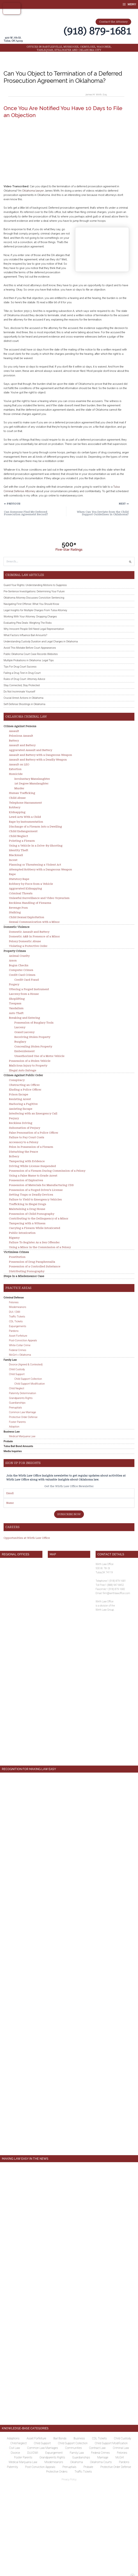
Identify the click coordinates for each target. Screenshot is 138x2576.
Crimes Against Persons (20, 729)
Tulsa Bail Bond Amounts (18, 1449)
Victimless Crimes (16, 1255)
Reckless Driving (20, 1126)
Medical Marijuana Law (22, 1439)
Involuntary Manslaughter (32, 782)
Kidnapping (17, 815)
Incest (13, 863)
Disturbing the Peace (23, 1155)
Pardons (14, 1334)
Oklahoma (76, 2465)
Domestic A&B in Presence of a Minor (34, 939)
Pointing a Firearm (22, 844)
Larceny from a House (24, 997)
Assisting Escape (20, 1112)
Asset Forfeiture (18, 1339)
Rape (12, 877)
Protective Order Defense (23, 1420)
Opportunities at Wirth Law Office (27, 1541)
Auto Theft (16, 1016)
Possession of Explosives (26, 1183)
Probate (8, 1444)
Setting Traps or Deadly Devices (31, 1198)
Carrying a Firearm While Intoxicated (34, 1231)
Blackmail (16, 858)
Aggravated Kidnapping (25, 892)
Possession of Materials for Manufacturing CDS (41, 1188)
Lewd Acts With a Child (25, 820)
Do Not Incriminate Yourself (19, 695)
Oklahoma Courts (101, 2465)
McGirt (120, 2460)
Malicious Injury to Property (28, 1069)
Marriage (102, 2460)
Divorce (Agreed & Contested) (26, 1368)
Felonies (14, 1305)
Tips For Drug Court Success (20, 669)
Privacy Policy (69, 2482)
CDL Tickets (16, 1324)
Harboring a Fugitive (23, 1107)
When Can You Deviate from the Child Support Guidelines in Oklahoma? (106, 515)
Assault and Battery (22, 748)
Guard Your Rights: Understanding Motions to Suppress (35, 588)
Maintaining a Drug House (27, 1212)
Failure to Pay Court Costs (26, 1140)
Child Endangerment (23, 834)
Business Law (12, 1434)
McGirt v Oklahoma (20, 1358)
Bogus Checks (18, 968)
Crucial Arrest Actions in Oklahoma (23, 701)
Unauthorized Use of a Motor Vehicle (39, 1059)
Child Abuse (17, 801)
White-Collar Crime (19, 1348)
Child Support (17, 1377)
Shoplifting (17, 1002)
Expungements (17, 1329)
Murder (19, 791)
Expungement (54, 2456)
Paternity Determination (22, 1396)
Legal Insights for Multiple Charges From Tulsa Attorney (35, 613)
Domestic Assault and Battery (29, 935)
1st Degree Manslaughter (31, 787)
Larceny (19, 1030)
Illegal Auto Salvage (22, 1073)
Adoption (14, 1430)
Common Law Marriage (22, 1415)
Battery (14, 743)
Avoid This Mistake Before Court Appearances (30, 651)
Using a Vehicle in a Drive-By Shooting (36, 848)
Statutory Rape (19, 882)
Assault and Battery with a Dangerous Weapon (40, 758)
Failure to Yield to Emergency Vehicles (35, 1202)
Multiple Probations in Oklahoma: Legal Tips (29, 663)
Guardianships (17, 1406)
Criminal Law (121, 2451)
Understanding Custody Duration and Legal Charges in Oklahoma (41, 645)
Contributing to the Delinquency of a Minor (38, 1222)
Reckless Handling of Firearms (30, 906)
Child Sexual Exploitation (26, 920)
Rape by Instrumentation (26, 825)
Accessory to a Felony (23, 1145)
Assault (14, 734)
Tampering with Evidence (27, 1164)
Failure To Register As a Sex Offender (34, 1245)
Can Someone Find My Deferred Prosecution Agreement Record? (27, 513)
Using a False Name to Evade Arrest (33, 1178)
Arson (13, 964)
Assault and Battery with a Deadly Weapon (38, 763)
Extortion (15, 772)
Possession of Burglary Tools (34, 1025)
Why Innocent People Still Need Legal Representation (34, 632)
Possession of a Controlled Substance (34, 1269)
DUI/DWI (32, 2456)
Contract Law (97, 2451)
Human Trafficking (22, 796)
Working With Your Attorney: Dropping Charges (30, 619)
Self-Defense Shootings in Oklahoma (24, 707)
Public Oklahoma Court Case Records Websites (31, 657)
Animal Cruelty (19, 959)
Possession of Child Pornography (31, 1217)
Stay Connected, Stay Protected (22, 688)
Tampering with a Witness (27, 1226)
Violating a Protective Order (28, 949)
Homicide (16, 777)
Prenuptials (15, 1410)
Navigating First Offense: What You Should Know (31, 607)
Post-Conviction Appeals (23, 1343)
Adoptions (13, 2442)
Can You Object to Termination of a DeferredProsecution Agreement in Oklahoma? (63, 77)
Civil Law (14, 2451)
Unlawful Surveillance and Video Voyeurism (39, 901)
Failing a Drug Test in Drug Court (22, 676)
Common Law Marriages (42, 2451)
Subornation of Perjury (24, 1131)
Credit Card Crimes (22, 978)
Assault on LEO (19, 767)
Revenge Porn (18, 911)
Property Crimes (15, 954)
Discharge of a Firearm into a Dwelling (35, 829)
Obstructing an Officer (24, 1088)
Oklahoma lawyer (33, 190)
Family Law (10, 1363)
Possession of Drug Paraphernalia (32, 1265)
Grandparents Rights (21, 1401)
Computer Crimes (21, 973)
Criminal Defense (14, 1301)
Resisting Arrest (20, 1102)
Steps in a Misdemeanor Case (24, 1279)
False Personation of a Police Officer (33, 1136)
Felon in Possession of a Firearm (31, 1150)
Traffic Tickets (17, 1320)
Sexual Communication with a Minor (34, 925)
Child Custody (17, 1372)
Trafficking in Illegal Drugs (27, 1207)
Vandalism (16, 1011)
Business (79, 2442)
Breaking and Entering (24, 1021)
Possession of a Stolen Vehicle (29, 1064)
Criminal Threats (21, 896)
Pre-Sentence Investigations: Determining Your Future (34, 594)
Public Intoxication (22, 1236)
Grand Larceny (24, 1035)
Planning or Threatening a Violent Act (35, 868)
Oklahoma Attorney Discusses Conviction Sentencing (34, 601)
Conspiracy (17, 1083)
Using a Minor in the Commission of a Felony (40, 1250)
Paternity (12, 2470)
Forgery (14, 987)
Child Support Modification (29, 1387)
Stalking (15, 915)
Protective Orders (56, 2475)
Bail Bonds (59, 2442)
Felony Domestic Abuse (25, 944)
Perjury (14, 1121)
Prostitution (17, 1260)
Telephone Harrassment (25, 806)
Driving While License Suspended (32, 1169)
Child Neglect (18, 839)
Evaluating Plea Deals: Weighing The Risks (28, 626)
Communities (73, 2451)
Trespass (15, 1006)
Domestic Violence (16, 930)
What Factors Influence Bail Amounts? (25, 638)
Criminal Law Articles (24, 578)
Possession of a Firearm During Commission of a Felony (47, 1174)
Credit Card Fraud (26, 983)
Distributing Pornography (26, 1274)
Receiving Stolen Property (32, 1040)
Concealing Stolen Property (33, 1049)
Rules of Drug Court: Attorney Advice (24, 682)
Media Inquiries (13, 1454)
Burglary (20, 1045)
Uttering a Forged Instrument (29, 992)
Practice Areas (18, 1291)
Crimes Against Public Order (23, 1078)
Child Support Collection (28, 1382)
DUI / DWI (14, 1315)
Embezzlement (24, 1054)
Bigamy (14, 1241)
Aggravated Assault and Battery (30, 753)
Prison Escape (18, 1097)
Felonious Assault (21, 739)
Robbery (14, 810)
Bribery (14, 1159)
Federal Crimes (17, 1353)
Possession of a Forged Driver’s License (36, 1193)
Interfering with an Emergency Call (33, 1117)
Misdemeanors (17, 1310)
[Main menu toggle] (129, 4)
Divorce (15, 2456)
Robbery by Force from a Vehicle (31, 887)
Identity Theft (18, 853)
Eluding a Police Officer (25, 1093)
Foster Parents (17, 1425)
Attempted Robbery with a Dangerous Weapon (40, 872)
